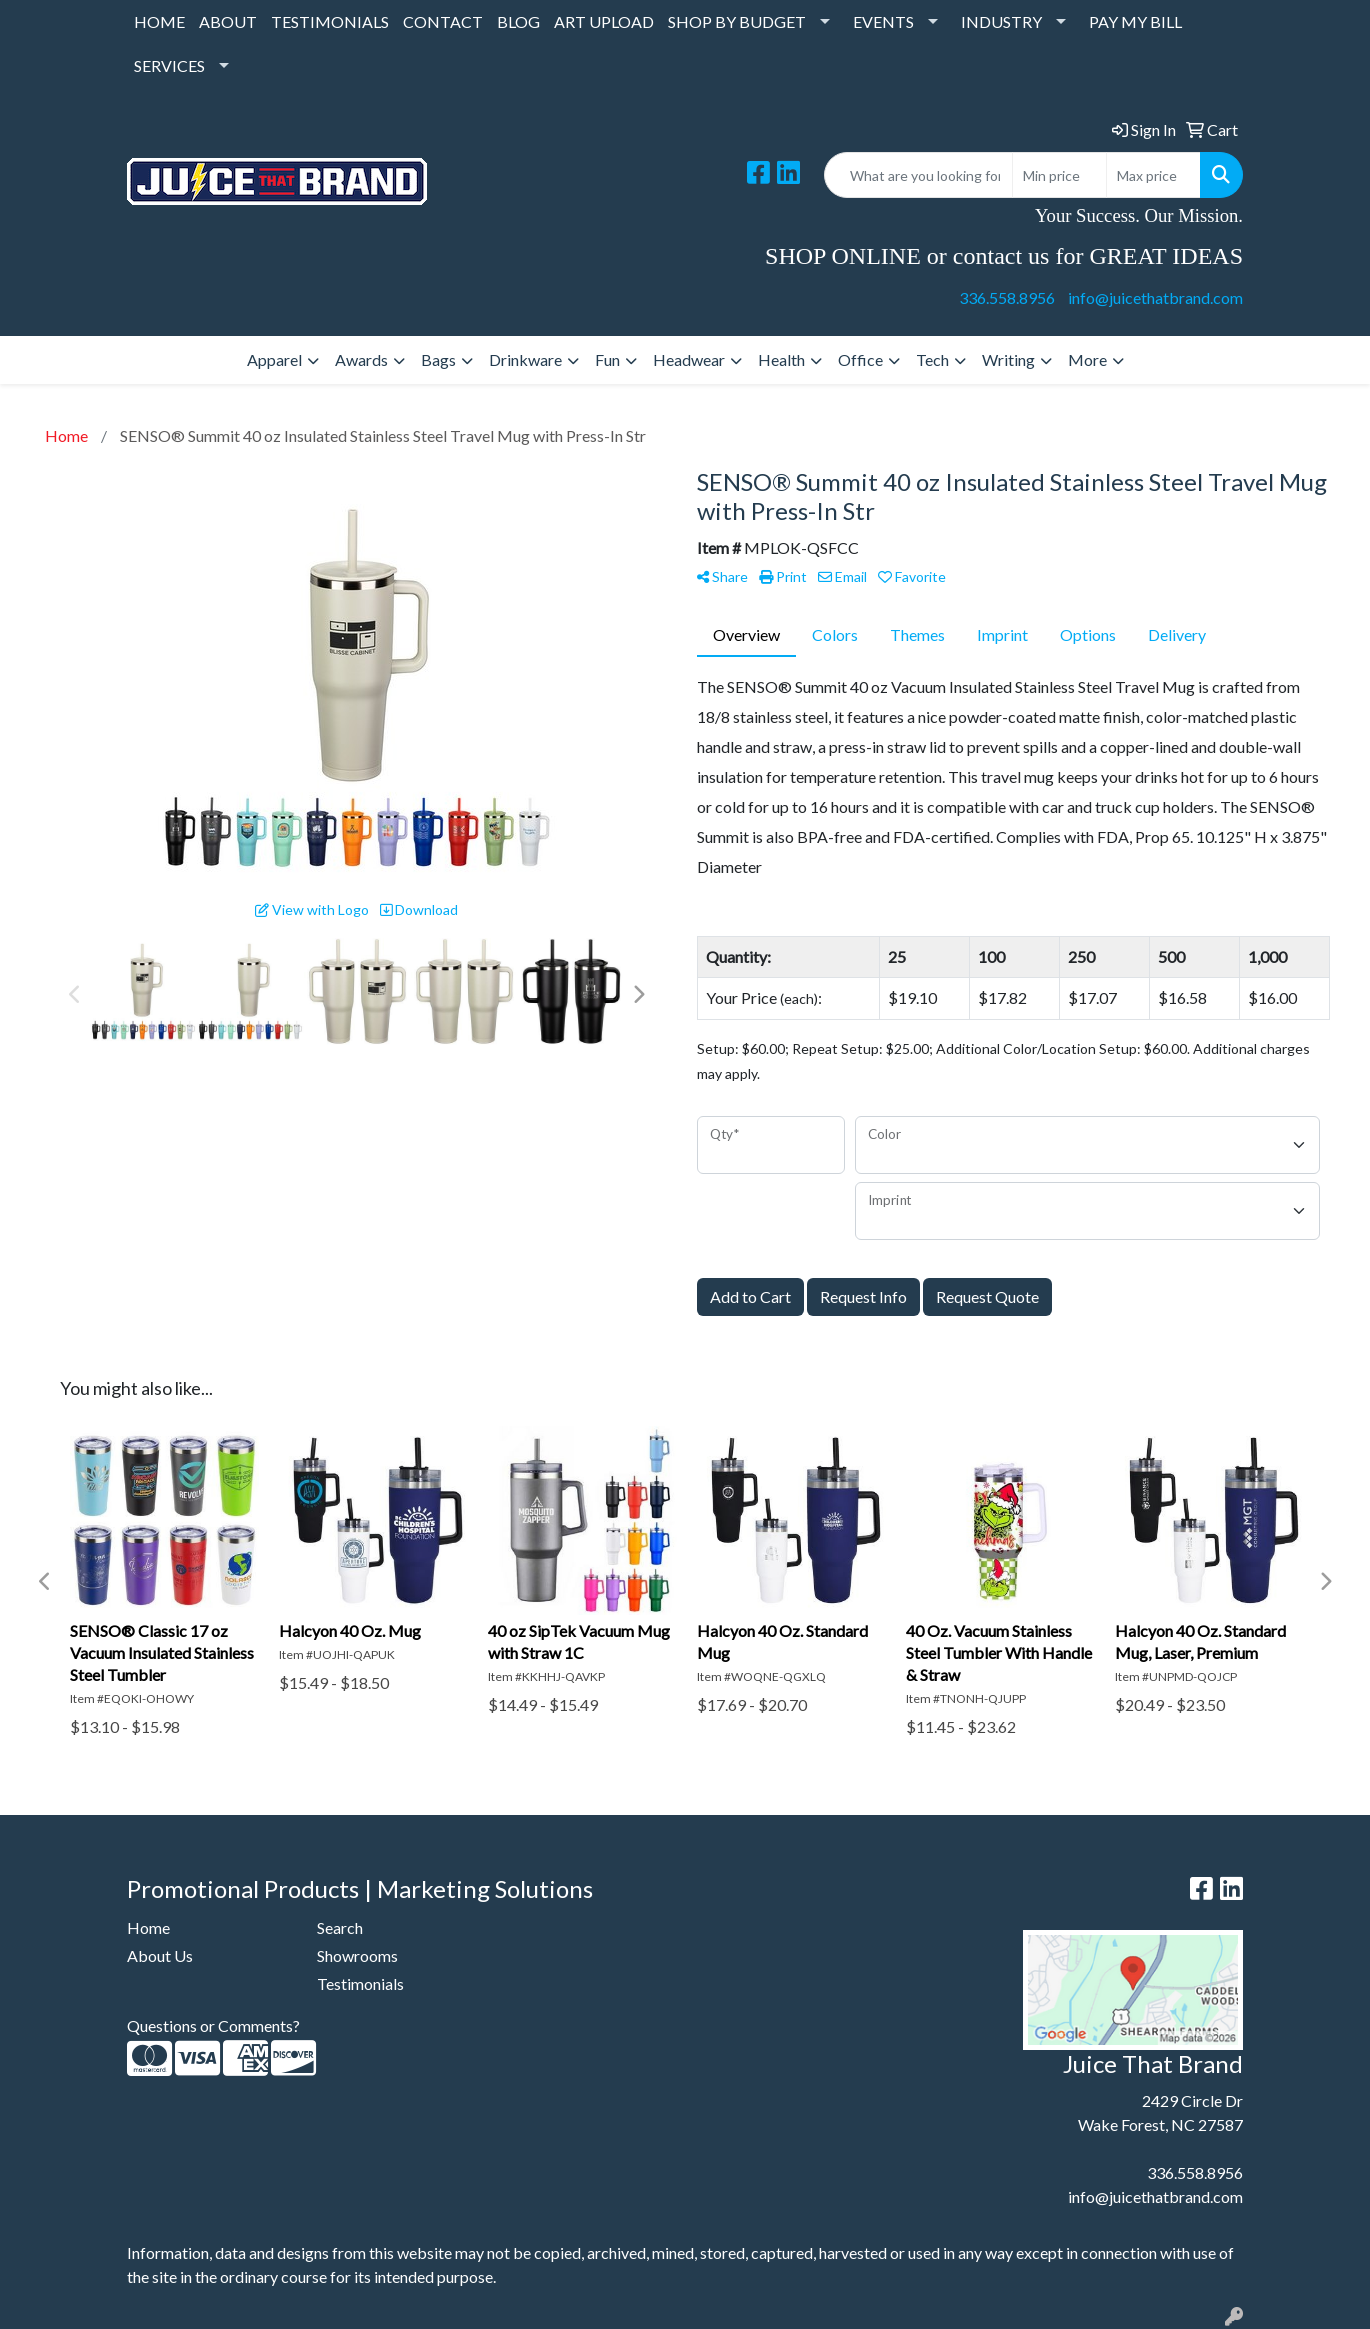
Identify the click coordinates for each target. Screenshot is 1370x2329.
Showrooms (357, 1955)
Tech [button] (932, 359)
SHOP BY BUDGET (737, 21)
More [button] (1087, 359)
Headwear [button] (689, 359)
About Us (160, 1955)
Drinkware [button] (525, 359)
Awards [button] (361, 359)
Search (340, 1927)
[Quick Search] (918, 175)
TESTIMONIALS (330, 21)
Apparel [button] (274, 359)
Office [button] (860, 359)
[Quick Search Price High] (1153, 175)
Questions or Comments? (213, 2025)
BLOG (518, 21)
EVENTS (883, 21)
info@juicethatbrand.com (1155, 297)
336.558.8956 (1007, 297)
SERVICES (169, 65)
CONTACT (443, 21)
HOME (159, 21)
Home (148, 1927)
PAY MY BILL (1135, 21)
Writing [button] (1008, 359)
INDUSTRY (1001, 21)
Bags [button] (438, 359)
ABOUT (228, 21)
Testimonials (360, 1983)
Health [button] (781, 359)
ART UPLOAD (604, 21)
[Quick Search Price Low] (1059, 175)
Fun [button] (607, 359)
